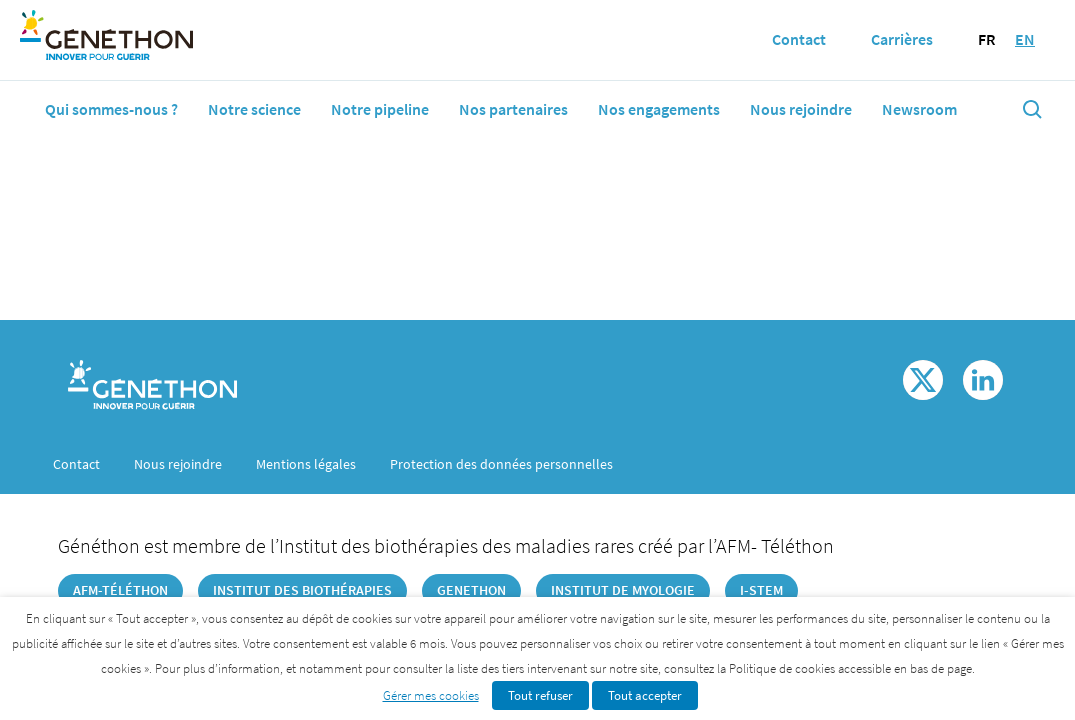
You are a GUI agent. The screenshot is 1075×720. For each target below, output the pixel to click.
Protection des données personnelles (501, 464)
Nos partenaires (513, 109)
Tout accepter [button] (645, 695)
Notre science (254, 109)
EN (1025, 39)
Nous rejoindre (801, 109)
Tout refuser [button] (540, 695)
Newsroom (919, 109)
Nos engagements (659, 109)
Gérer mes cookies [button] (431, 695)
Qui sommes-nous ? (111, 109)
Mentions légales (306, 464)
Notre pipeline (380, 109)
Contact (76, 464)
